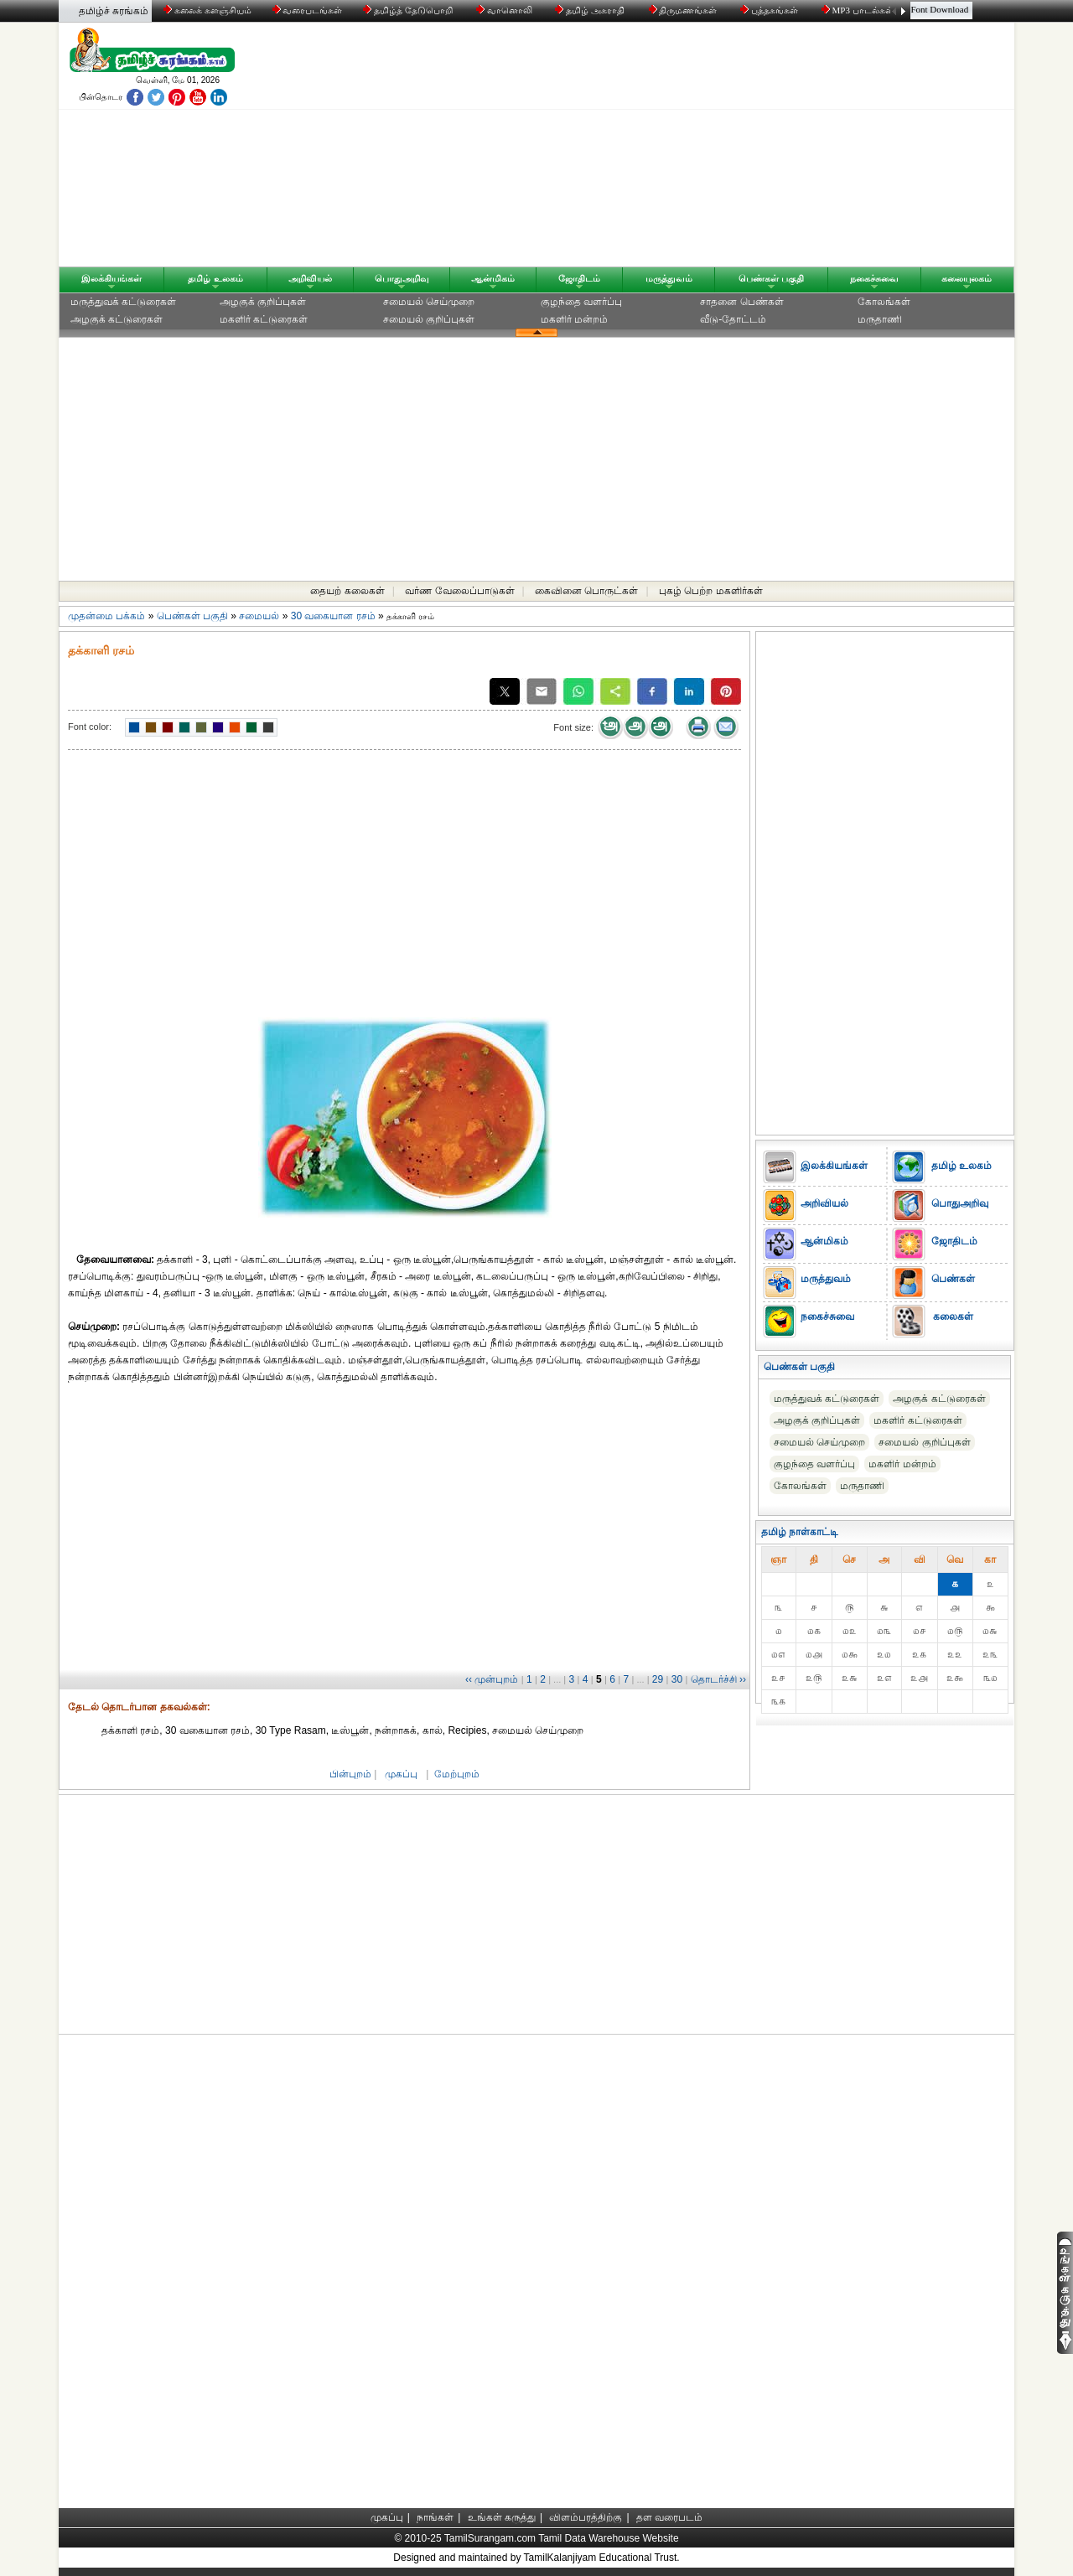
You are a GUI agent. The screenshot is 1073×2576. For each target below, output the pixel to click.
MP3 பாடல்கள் (859, 10)
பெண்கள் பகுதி (771, 278)
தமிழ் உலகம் (215, 278)
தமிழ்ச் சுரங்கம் (113, 11)
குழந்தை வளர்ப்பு (581, 302)
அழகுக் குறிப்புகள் (263, 302)
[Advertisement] (696, 148)
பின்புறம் (350, 1774)
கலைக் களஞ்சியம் (207, 10)
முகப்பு (401, 1774)
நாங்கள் (435, 2517)
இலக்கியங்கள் (111, 278)
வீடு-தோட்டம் (733, 319)
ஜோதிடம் (579, 278)
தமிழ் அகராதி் (591, 10)
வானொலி (505, 10)
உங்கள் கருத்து (502, 2517)
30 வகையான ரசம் (333, 616)
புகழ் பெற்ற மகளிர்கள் (711, 591)
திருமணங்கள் (684, 10)
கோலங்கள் (884, 302)
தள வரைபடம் (669, 2517)
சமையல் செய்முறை (428, 302)
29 (657, 1679)
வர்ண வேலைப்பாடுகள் (459, 591)
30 (676, 1679)
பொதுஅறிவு (402, 278)
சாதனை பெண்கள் (741, 302)
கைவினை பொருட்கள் (586, 591)
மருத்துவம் (668, 278)
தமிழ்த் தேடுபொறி (408, 10)
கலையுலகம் (966, 278)
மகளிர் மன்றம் (574, 319)
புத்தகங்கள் (770, 10)
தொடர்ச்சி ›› (718, 1679)
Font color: (89, 727)
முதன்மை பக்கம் (106, 616)
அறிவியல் (310, 278)
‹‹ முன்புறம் (491, 1679)
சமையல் (259, 616)
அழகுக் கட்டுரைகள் (116, 319)
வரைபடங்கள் (306, 10)
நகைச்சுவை (874, 278)
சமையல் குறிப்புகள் (428, 319)
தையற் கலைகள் (347, 591)
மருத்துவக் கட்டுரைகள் (123, 302)
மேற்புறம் (456, 1774)
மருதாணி (880, 319)
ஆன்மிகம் (493, 278)
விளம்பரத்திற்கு (585, 2517)
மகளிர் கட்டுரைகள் (264, 319)
